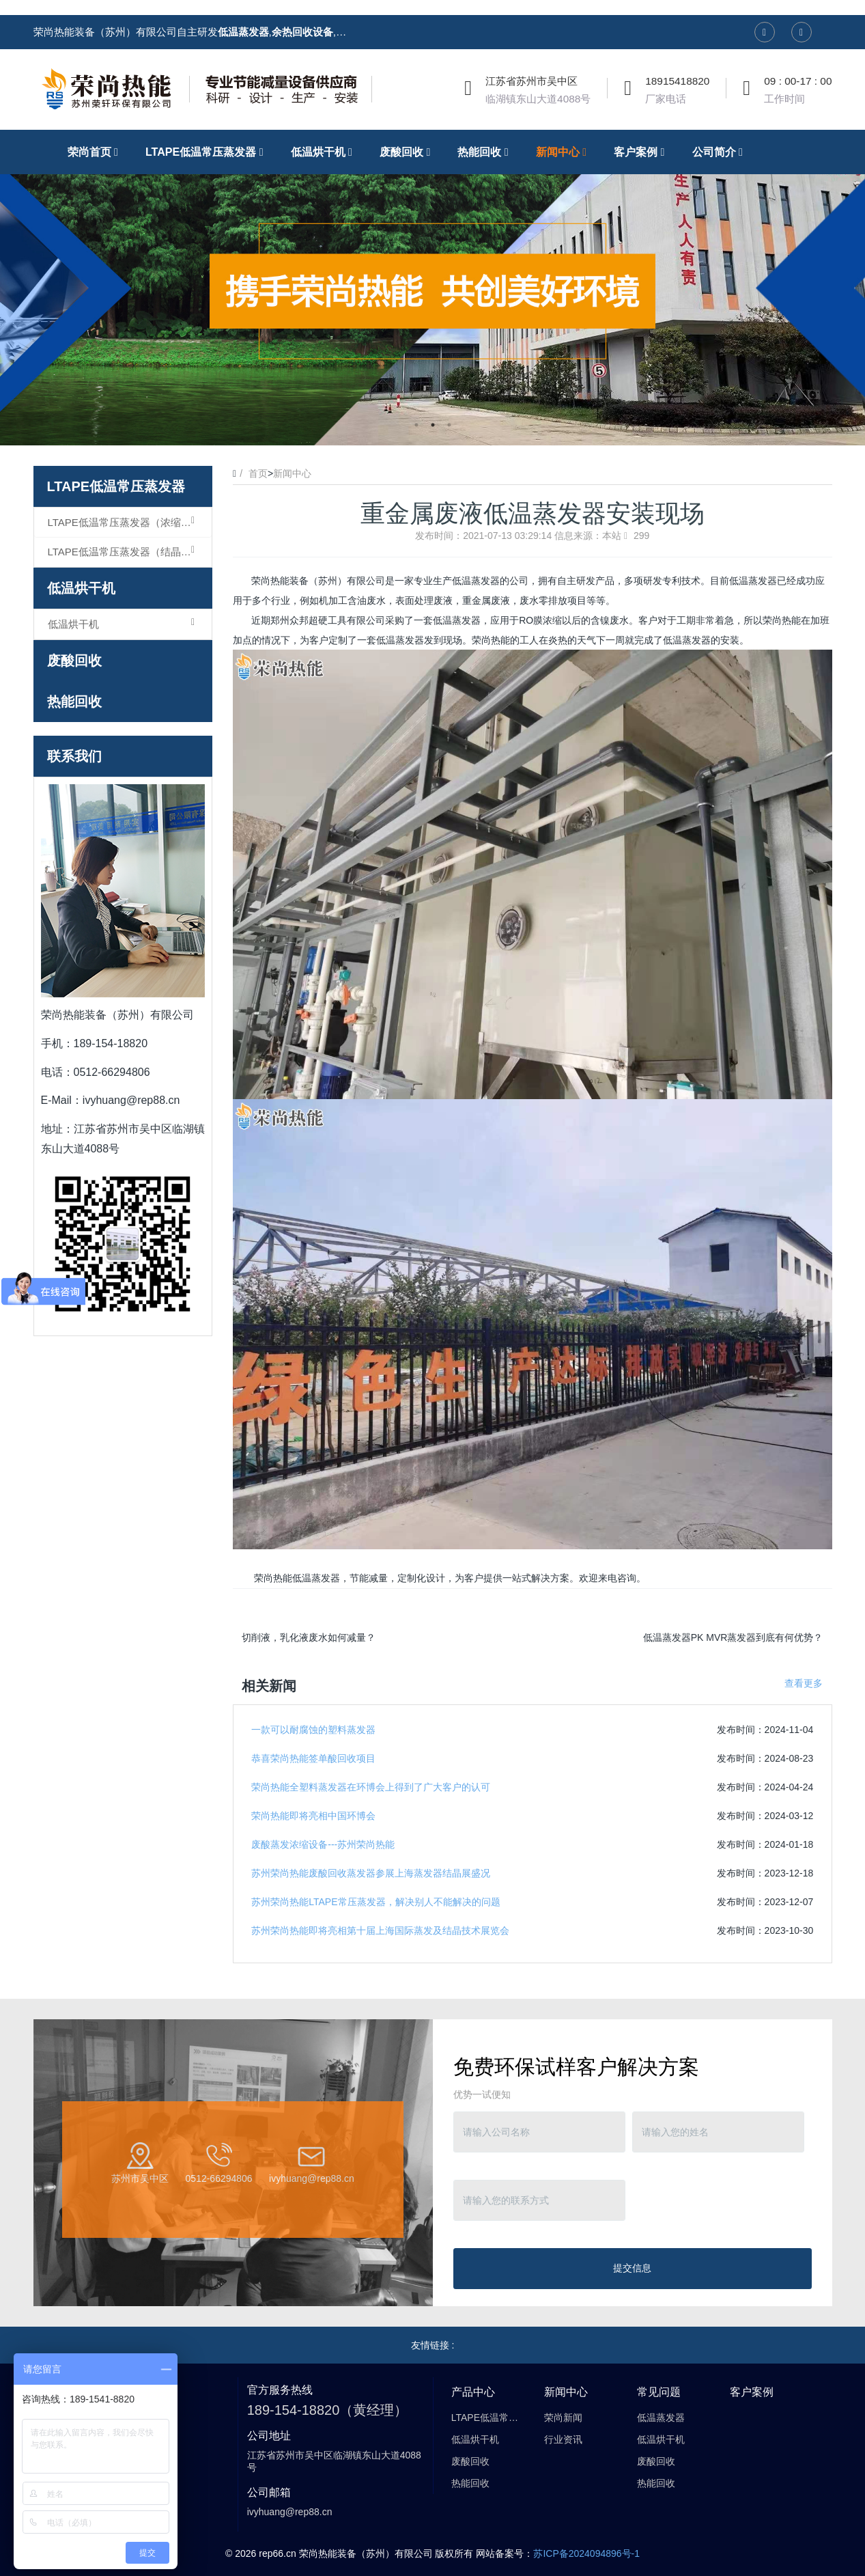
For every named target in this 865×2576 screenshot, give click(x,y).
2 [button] (433, 425)
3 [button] (449, 425)
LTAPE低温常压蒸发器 (116, 486)
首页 (258, 473)
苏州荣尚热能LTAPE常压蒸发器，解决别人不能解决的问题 (375, 1901)
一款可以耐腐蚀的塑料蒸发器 (313, 1729)
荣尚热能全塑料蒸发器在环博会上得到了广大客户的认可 (370, 1787)
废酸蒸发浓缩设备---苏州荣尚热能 (323, 1844)
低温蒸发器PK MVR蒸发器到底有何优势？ (733, 1637)
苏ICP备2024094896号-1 (586, 2553)
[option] (432, 287)
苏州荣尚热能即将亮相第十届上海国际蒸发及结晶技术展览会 (380, 1930)
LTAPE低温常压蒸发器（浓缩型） (124, 522)
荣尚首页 (96, 152)
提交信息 (632, 2267)
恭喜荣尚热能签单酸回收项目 (313, 1758)
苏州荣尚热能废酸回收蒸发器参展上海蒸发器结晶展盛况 (370, 1873)
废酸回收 (74, 660)
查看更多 (803, 1683)
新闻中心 (292, 473)
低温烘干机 (81, 588)
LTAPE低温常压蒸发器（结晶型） (124, 551)
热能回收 (74, 701)
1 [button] (416, 425)
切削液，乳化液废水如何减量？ (308, 1637)
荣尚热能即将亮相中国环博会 (313, 1815)
